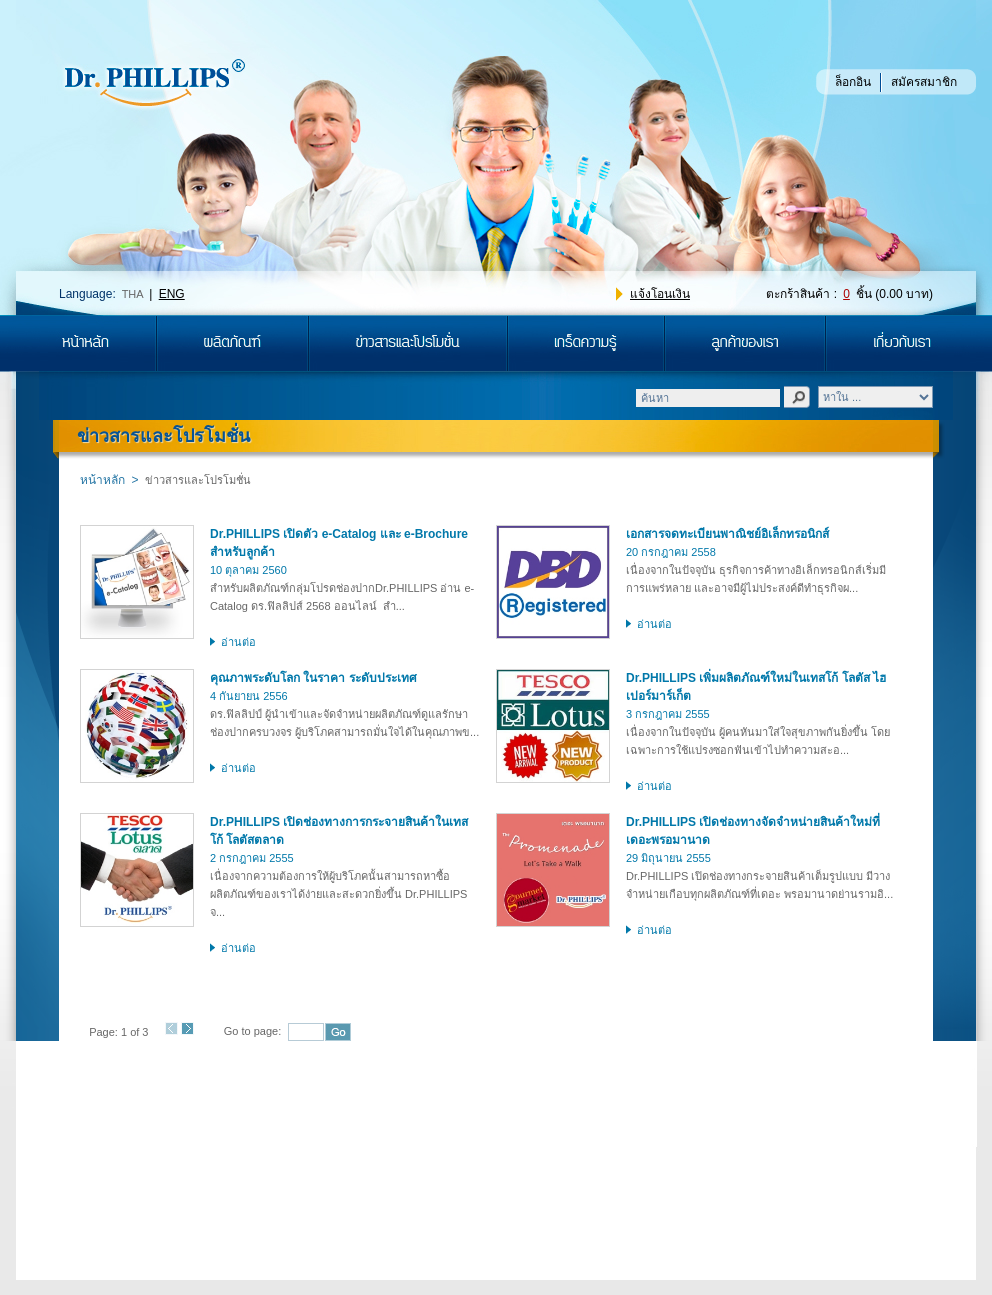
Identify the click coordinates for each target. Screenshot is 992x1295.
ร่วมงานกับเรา (306, 1119)
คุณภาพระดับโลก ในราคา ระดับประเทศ (313, 678)
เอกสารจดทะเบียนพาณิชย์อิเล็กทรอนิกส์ (727, 534)
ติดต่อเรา (397, 1119)
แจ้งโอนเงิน (660, 294)
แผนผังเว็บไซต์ (489, 1119)
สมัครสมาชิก (924, 82)
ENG (172, 294)
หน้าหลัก (102, 480)
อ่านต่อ (238, 642)
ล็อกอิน (853, 82)
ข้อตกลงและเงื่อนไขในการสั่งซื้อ (640, 1119)
